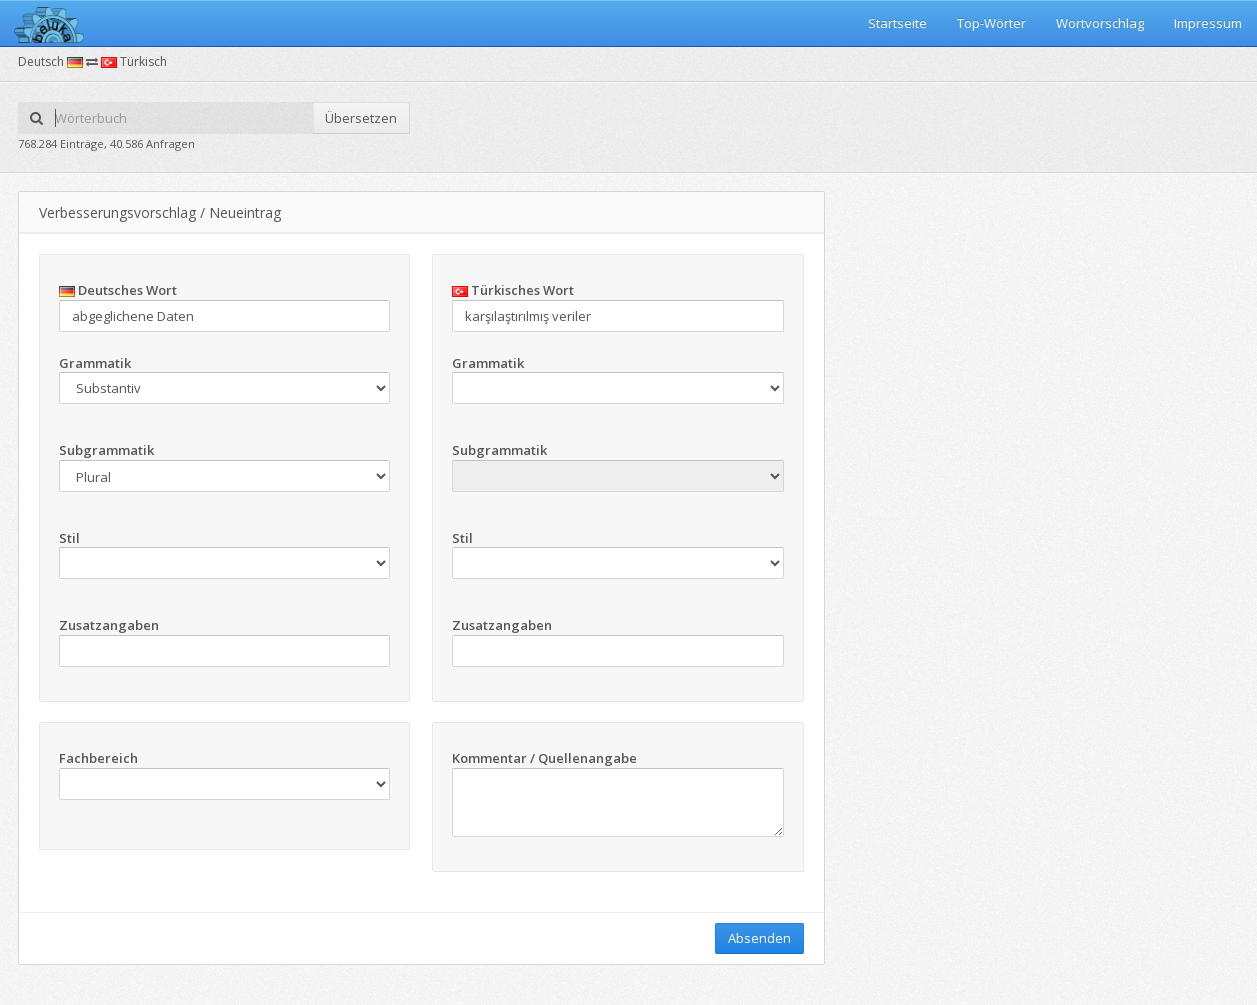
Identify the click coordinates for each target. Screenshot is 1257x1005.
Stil (69, 538)
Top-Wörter (991, 23)
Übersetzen (361, 118)
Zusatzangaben (109, 625)
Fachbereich (98, 758)
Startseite (897, 23)
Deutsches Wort (118, 290)
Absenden (759, 938)
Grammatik (95, 363)
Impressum (1208, 23)
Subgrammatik (106, 450)
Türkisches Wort (513, 290)
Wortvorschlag (1100, 23)
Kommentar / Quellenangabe (544, 758)
